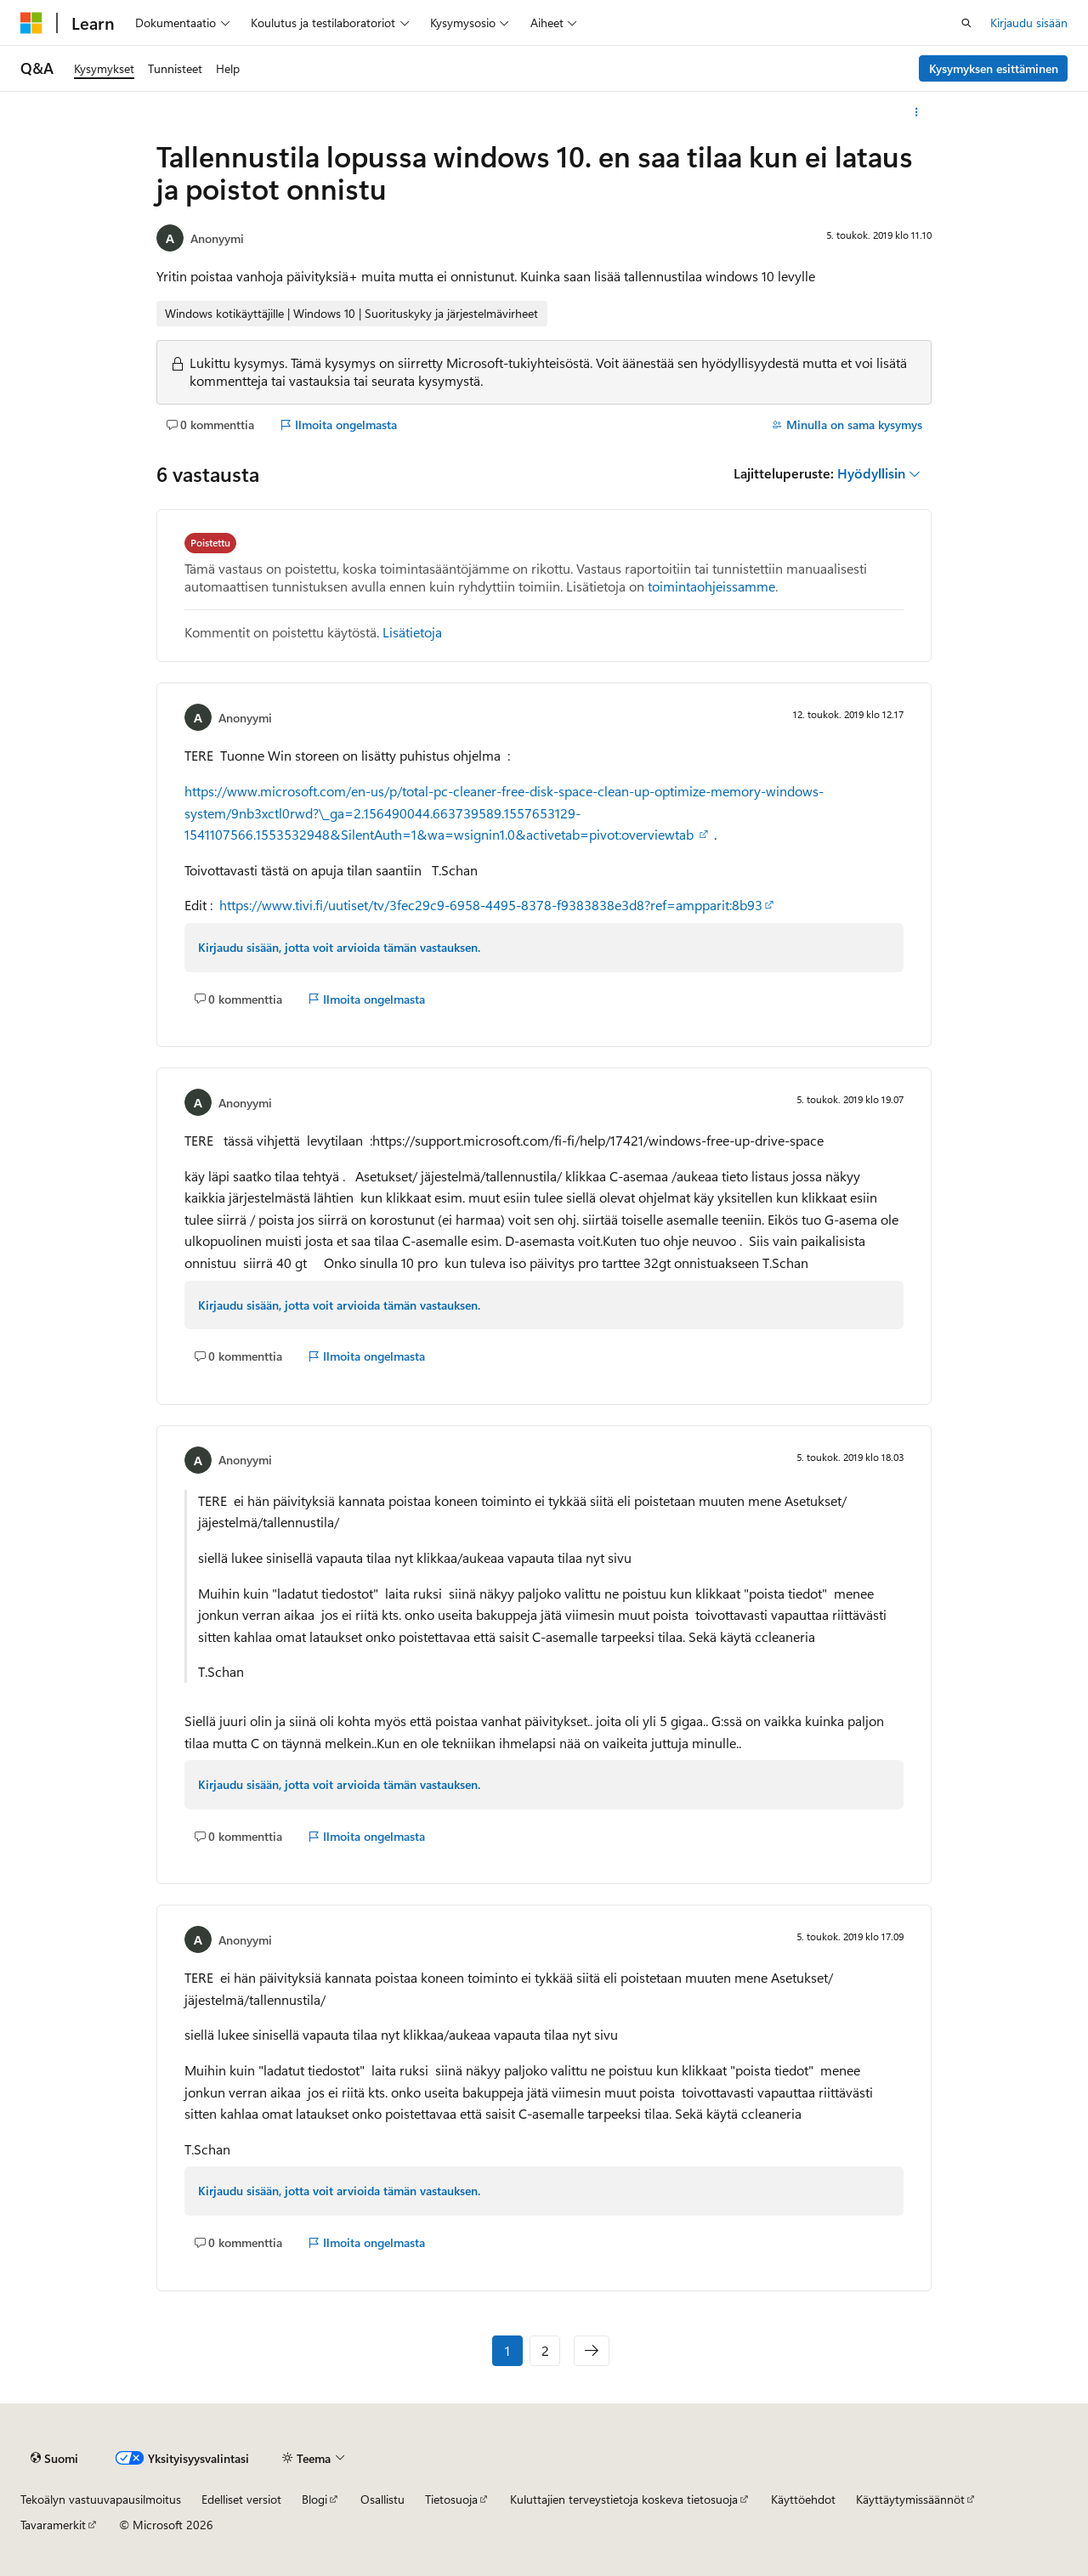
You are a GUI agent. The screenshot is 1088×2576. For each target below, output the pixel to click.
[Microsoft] (31, 23)
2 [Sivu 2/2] (545, 2350)
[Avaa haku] (966, 23)
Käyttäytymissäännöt (910, 2499)
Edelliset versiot (241, 2499)
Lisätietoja (412, 632)
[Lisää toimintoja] (917, 112)
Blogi (314, 2499)
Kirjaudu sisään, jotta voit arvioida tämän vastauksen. (339, 947)
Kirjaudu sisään (1029, 22)
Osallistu (382, 2499)
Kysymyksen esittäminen (993, 68)
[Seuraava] (591, 2350)
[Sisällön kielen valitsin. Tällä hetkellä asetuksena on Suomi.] (54, 2458)
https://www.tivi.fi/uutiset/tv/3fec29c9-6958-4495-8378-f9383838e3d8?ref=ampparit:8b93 (490, 905)
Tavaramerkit (53, 2525)
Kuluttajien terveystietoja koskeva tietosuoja (624, 2499)
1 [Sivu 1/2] (507, 2350)
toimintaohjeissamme (711, 586)
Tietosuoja (451, 2499)
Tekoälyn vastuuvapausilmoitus (100, 2499)
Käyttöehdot (803, 2499)
